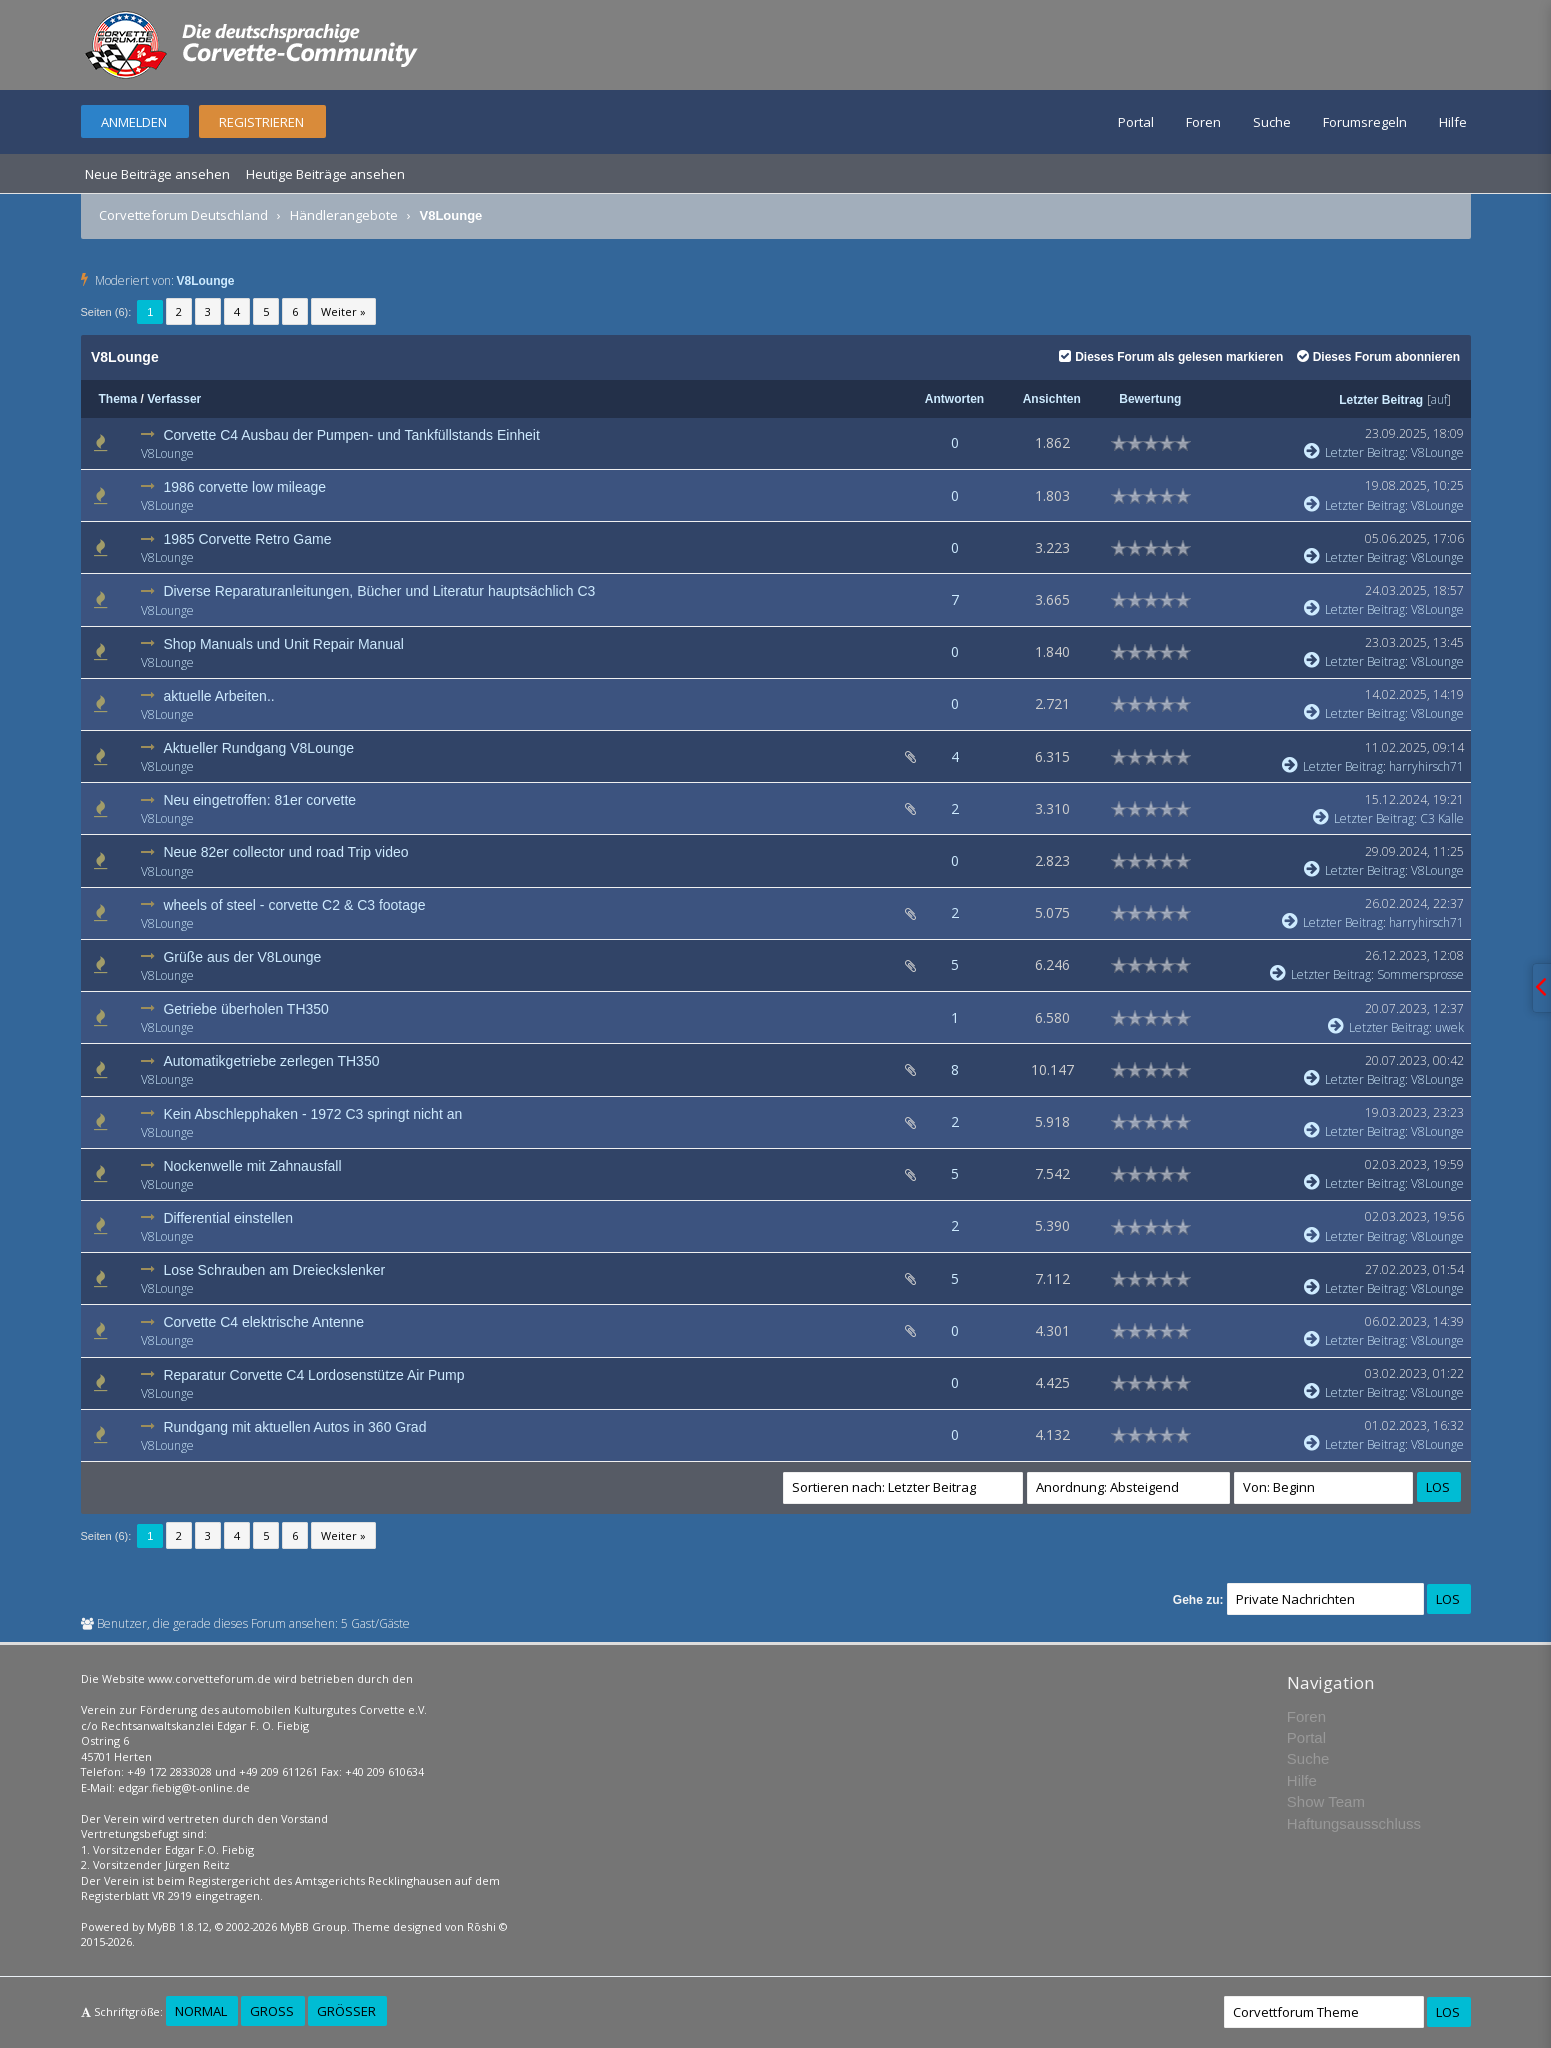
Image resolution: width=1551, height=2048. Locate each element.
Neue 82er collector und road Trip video (285, 852)
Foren (1203, 122)
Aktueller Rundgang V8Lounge (258, 748)
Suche (1272, 122)
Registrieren (261, 122)
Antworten (954, 399)
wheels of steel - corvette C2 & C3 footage (294, 905)
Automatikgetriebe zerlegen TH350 (271, 1061)
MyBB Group (313, 1926)
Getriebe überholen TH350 (246, 1009)
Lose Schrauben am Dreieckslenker (274, 1270)
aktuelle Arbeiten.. (218, 696)
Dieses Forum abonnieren (1378, 357)
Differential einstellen (228, 1218)
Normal (201, 2011)
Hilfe (1453, 122)
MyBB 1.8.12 (178, 1926)
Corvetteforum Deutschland (183, 215)
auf (1439, 399)
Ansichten (1052, 399)
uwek (1449, 1027)
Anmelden (134, 122)
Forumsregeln (1365, 122)
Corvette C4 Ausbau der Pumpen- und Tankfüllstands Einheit (351, 435)
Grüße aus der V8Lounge (242, 957)
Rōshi (481, 1926)
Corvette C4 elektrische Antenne (263, 1322)
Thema (118, 399)
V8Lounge (206, 281)
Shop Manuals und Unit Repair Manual (283, 644)
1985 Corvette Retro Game (247, 539)
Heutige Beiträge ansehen (325, 174)
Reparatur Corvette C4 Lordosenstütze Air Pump (313, 1375)
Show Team (1326, 1801)
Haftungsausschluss (1354, 1823)
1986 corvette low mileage (244, 487)
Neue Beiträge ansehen (157, 174)
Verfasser (174, 399)
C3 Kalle (1442, 818)
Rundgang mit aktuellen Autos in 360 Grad (294, 1427)
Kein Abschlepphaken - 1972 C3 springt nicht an (312, 1114)
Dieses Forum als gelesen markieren (1171, 357)
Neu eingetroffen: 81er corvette (259, 800)
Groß (272, 2011)
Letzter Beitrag (1381, 400)
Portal (1136, 122)
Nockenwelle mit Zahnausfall (252, 1166)
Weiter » (343, 311)
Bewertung (1150, 399)
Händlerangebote (344, 215)
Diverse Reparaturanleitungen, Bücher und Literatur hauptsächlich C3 (379, 591)
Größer (346, 2011)
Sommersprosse (1420, 974)
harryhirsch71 (1426, 766)
